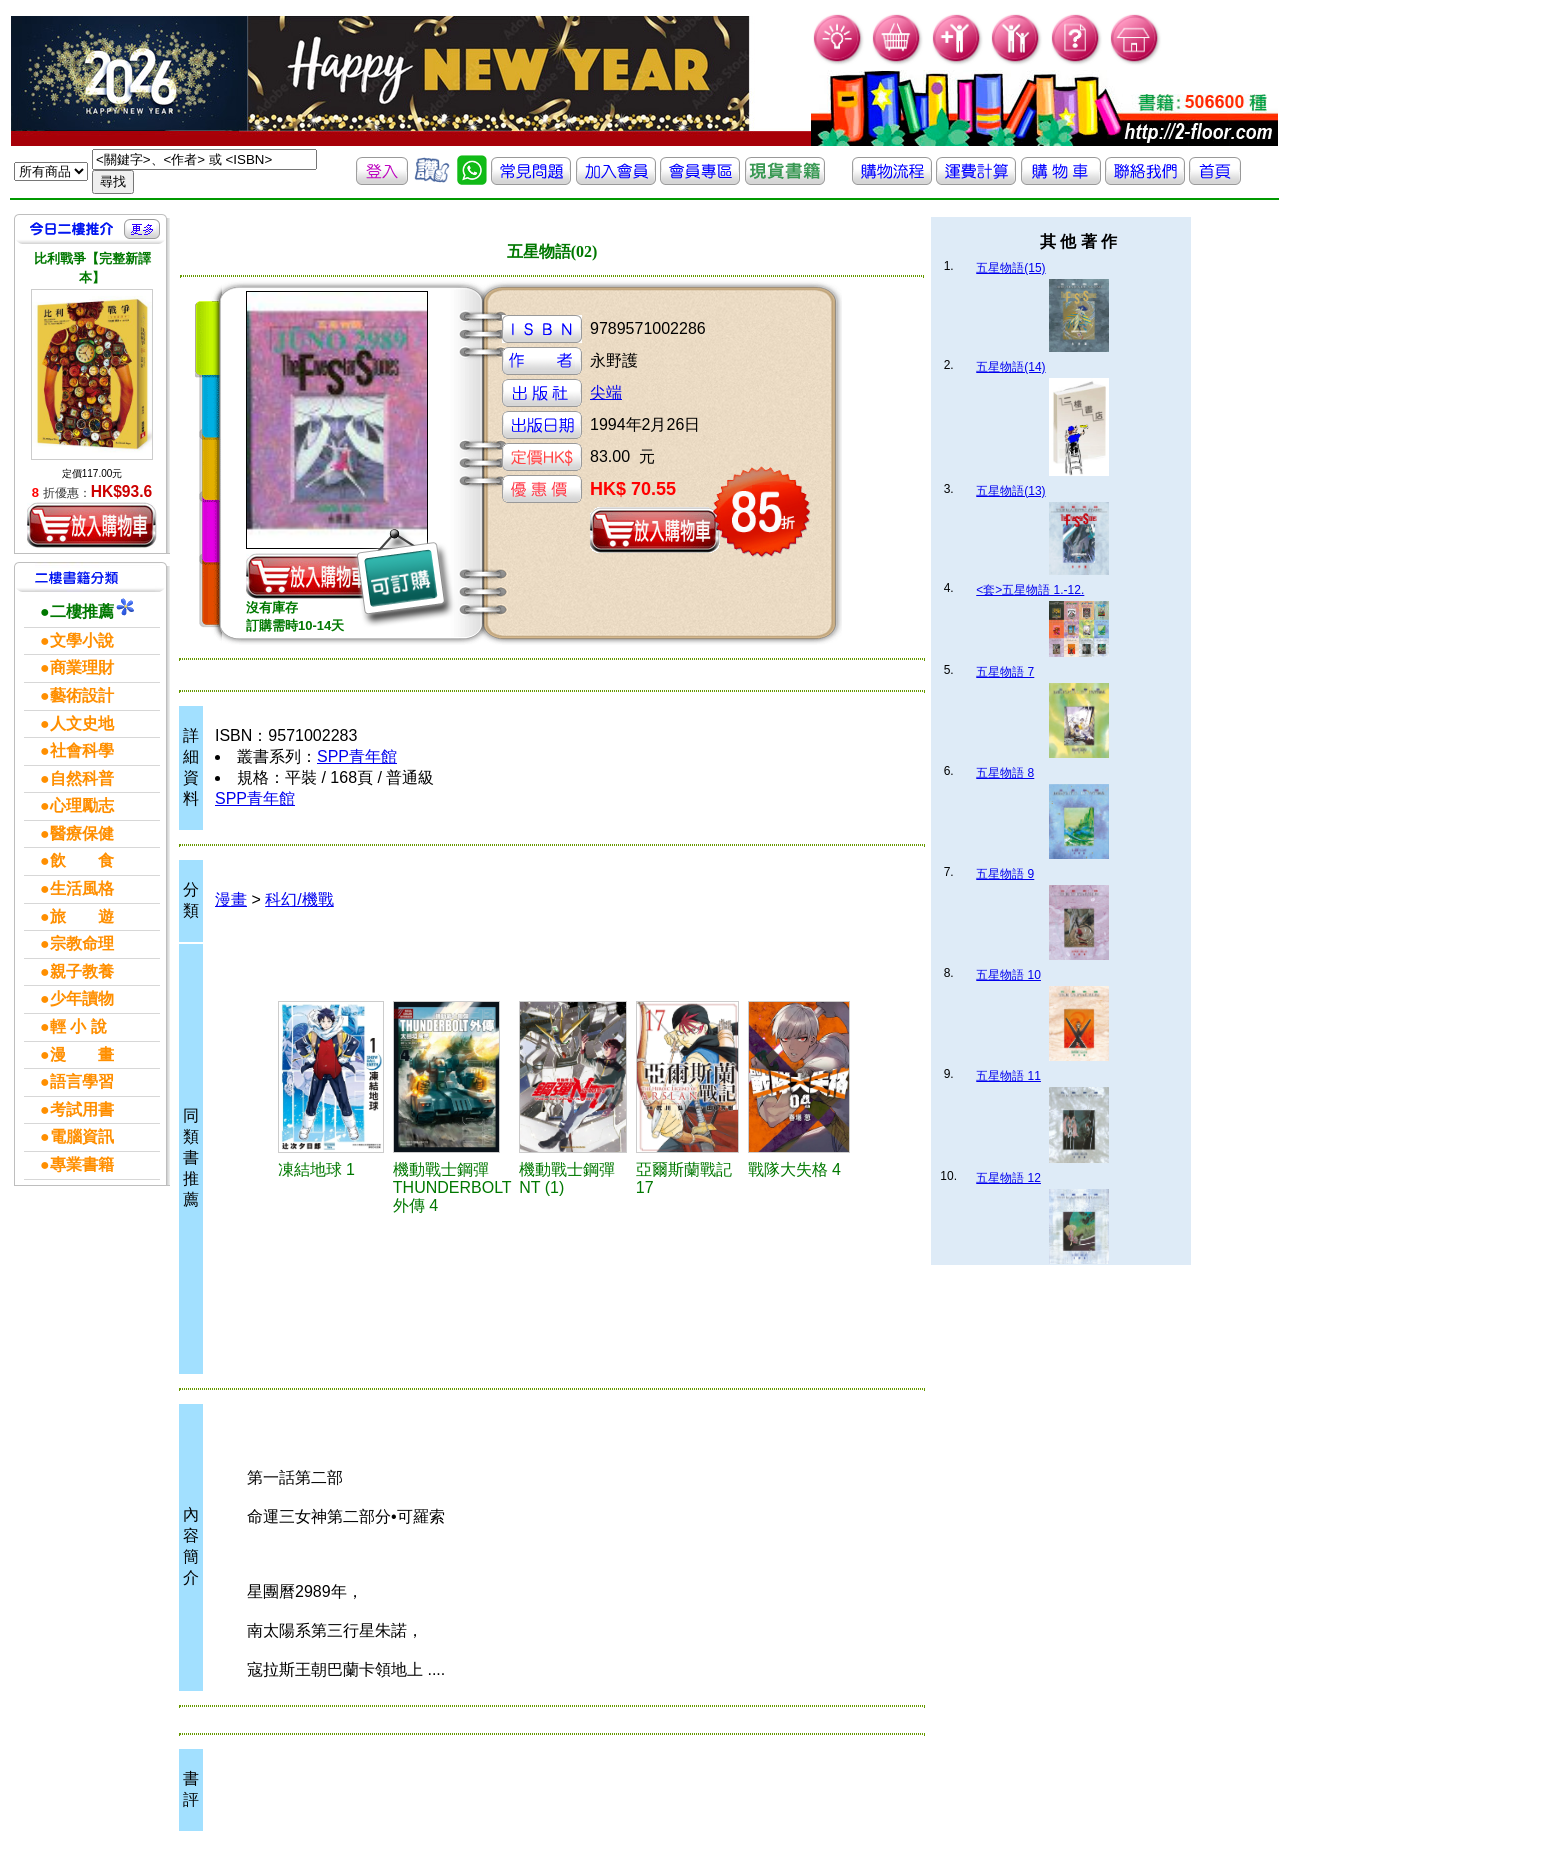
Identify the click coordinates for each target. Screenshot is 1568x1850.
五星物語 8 (1005, 773)
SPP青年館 (357, 756)
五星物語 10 (1008, 975)
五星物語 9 (1005, 874)
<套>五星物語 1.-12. (1030, 590)
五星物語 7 (1005, 672)
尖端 (606, 392)
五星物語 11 (1008, 1076)
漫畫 (231, 899)
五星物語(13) (1010, 491)
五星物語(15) (1010, 268)
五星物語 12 (1008, 1178)
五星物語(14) (1010, 367)
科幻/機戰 (299, 899)
